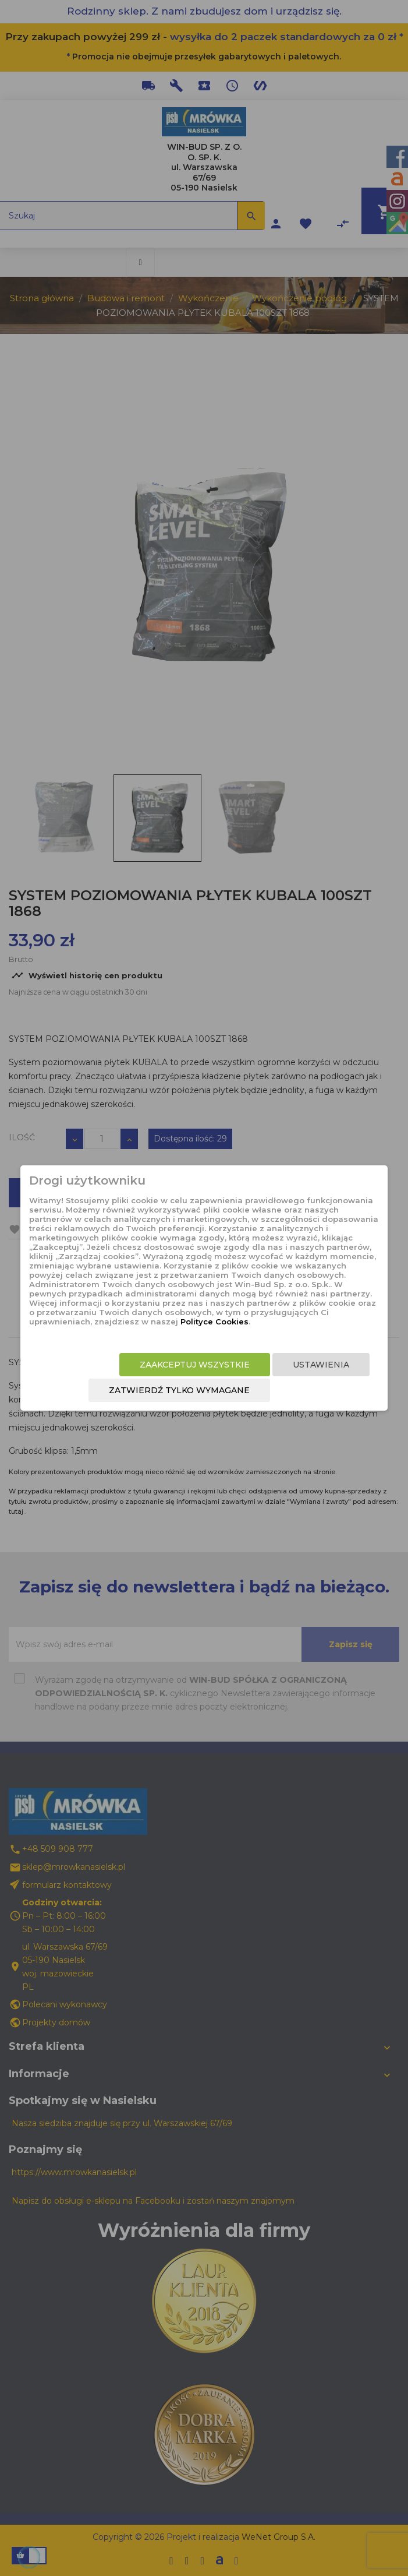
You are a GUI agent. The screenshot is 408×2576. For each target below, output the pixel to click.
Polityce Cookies (214, 1321)
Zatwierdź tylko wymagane (179, 1390)
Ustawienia (321, 1364)
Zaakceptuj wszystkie (195, 1364)
